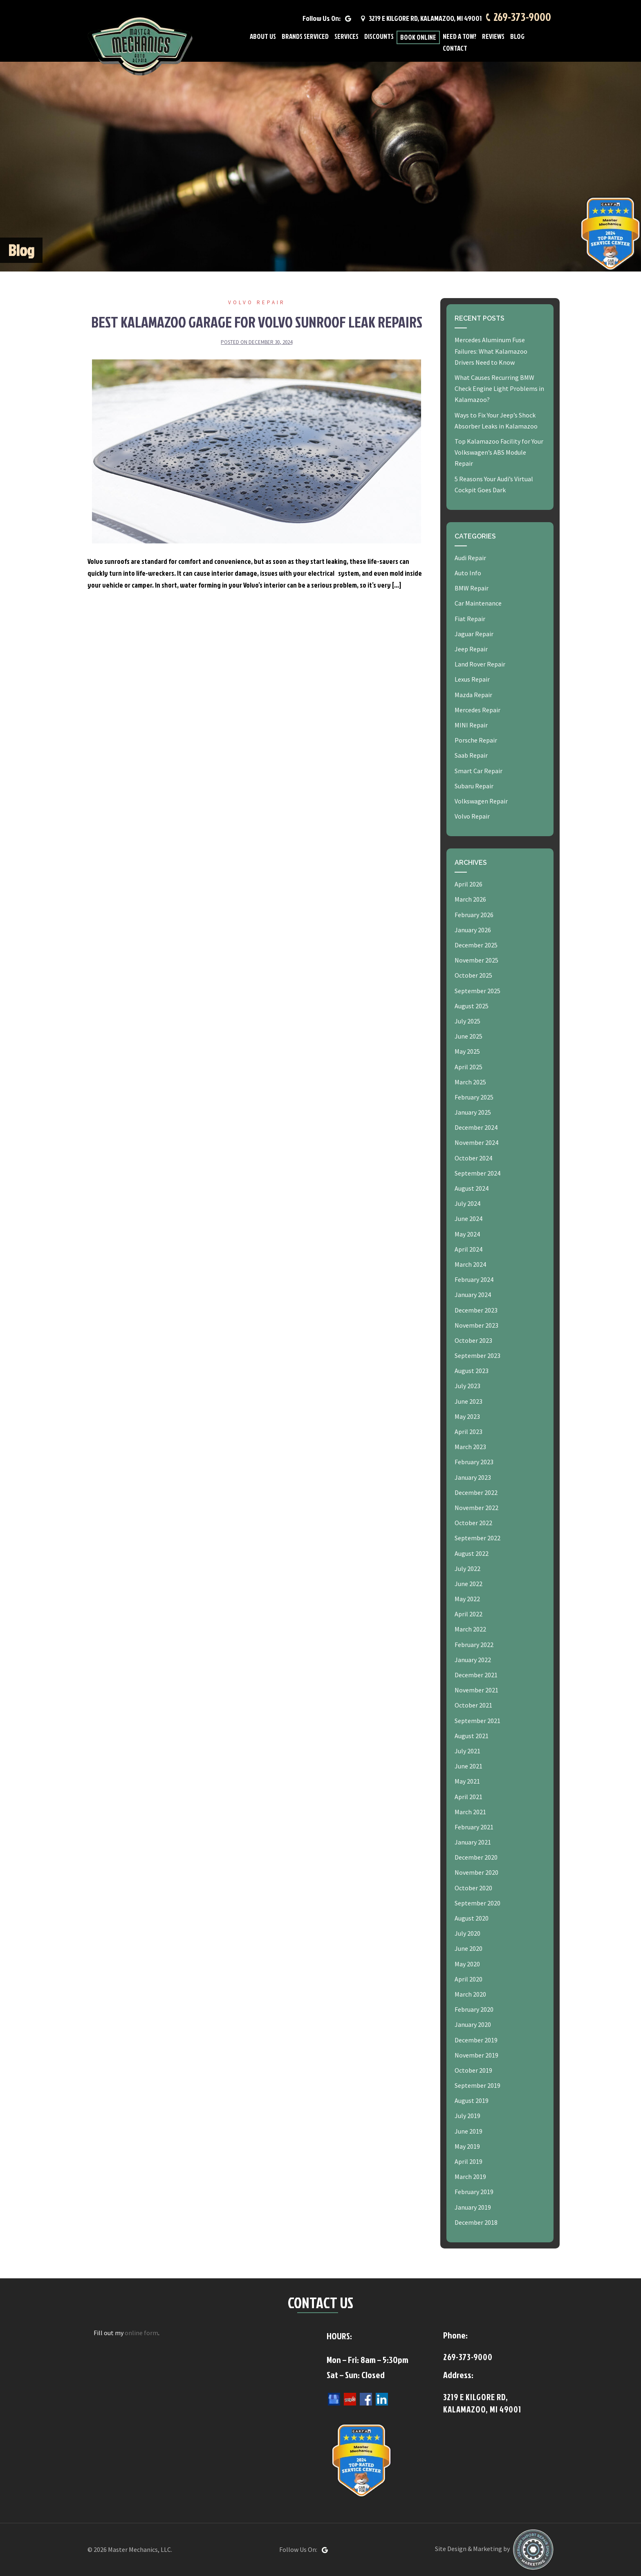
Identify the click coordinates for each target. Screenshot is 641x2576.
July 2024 (467, 1203)
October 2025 (473, 975)
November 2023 (476, 1325)
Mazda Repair (473, 695)
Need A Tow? (459, 36)
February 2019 (474, 2192)
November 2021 (476, 1690)
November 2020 (476, 1872)
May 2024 (467, 1234)
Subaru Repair (474, 786)
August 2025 (472, 1006)
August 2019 (472, 2100)
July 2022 (467, 1568)
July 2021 (467, 1751)
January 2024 (473, 1294)
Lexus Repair (472, 679)
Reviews (493, 36)
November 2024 (476, 1142)
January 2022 (473, 1660)
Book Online (418, 37)
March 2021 (470, 1812)
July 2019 (467, 2116)
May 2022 (467, 1599)
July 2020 (467, 1933)
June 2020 (468, 1948)
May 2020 (467, 1964)
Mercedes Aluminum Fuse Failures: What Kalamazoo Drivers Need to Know (491, 351)
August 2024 (472, 1188)
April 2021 (468, 1797)
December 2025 (476, 945)
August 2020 (472, 1918)
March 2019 (470, 2176)
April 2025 (468, 1067)
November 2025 (476, 960)
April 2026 (468, 884)
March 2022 (470, 1629)
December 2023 (476, 1310)
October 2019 (473, 2070)
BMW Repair (472, 588)
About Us (263, 36)
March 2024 (470, 1264)
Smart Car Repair (478, 771)
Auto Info (468, 573)
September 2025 (477, 991)
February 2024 (474, 1279)
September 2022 (477, 1538)
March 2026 (470, 899)
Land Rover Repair (480, 664)
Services (346, 36)
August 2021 (472, 1736)
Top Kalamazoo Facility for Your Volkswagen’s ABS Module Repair (499, 452)
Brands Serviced (305, 36)
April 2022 (468, 1614)
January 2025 (473, 1112)
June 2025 (468, 1036)
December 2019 (476, 2040)
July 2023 (467, 1386)
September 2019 (477, 2085)
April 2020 (468, 1979)
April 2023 (468, 1431)
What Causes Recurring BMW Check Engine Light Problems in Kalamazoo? (499, 388)
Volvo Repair (256, 302)
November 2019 (476, 2055)
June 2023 (468, 1401)
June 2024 (468, 1218)
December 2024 (476, 1127)
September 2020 (477, 1903)
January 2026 (473, 930)
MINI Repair (471, 725)
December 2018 (476, 2222)
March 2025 (470, 1082)
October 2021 (473, 1705)
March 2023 (470, 1447)
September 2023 (477, 1355)
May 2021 (467, 1781)
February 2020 (474, 2009)
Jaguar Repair (474, 634)
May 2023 (467, 1416)
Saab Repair (471, 755)
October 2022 (473, 1523)
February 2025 (474, 1097)
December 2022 (476, 1492)
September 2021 (477, 1721)
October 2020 (473, 1888)
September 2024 (477, 1173)
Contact (455, 48)
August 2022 (472, 1553)
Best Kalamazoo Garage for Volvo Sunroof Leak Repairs (256, 322)
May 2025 (467, 1051)
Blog (517, 36)
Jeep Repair (471, 649)
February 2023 (474, 1462)
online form (141, 2333)
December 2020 (476, 1857)
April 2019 (468, 2161)
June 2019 (468, 2131)
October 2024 (473, 1158)
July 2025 (467, 1021)
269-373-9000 (522, 17)
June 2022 (468, 1584)
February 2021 (474, 1827)
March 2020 (470, 1994)
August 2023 (472, 1371)
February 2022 (474, 1644)
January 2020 (473, 2024)
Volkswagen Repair (481, 801)
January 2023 (473, 1477)
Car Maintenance (478, 603)
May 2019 (467, 2146)
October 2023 (473, 1340)
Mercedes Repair (477, 710)
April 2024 (468, 1249)
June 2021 (468, 1766)
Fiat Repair (470, 619)
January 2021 (473, 1842)
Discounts (379, 36)
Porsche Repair (476, 740)
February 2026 (474, 915)
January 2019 (473, 2207)
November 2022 (476, 1507)
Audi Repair (470, 558)
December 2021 (476, 1675)
